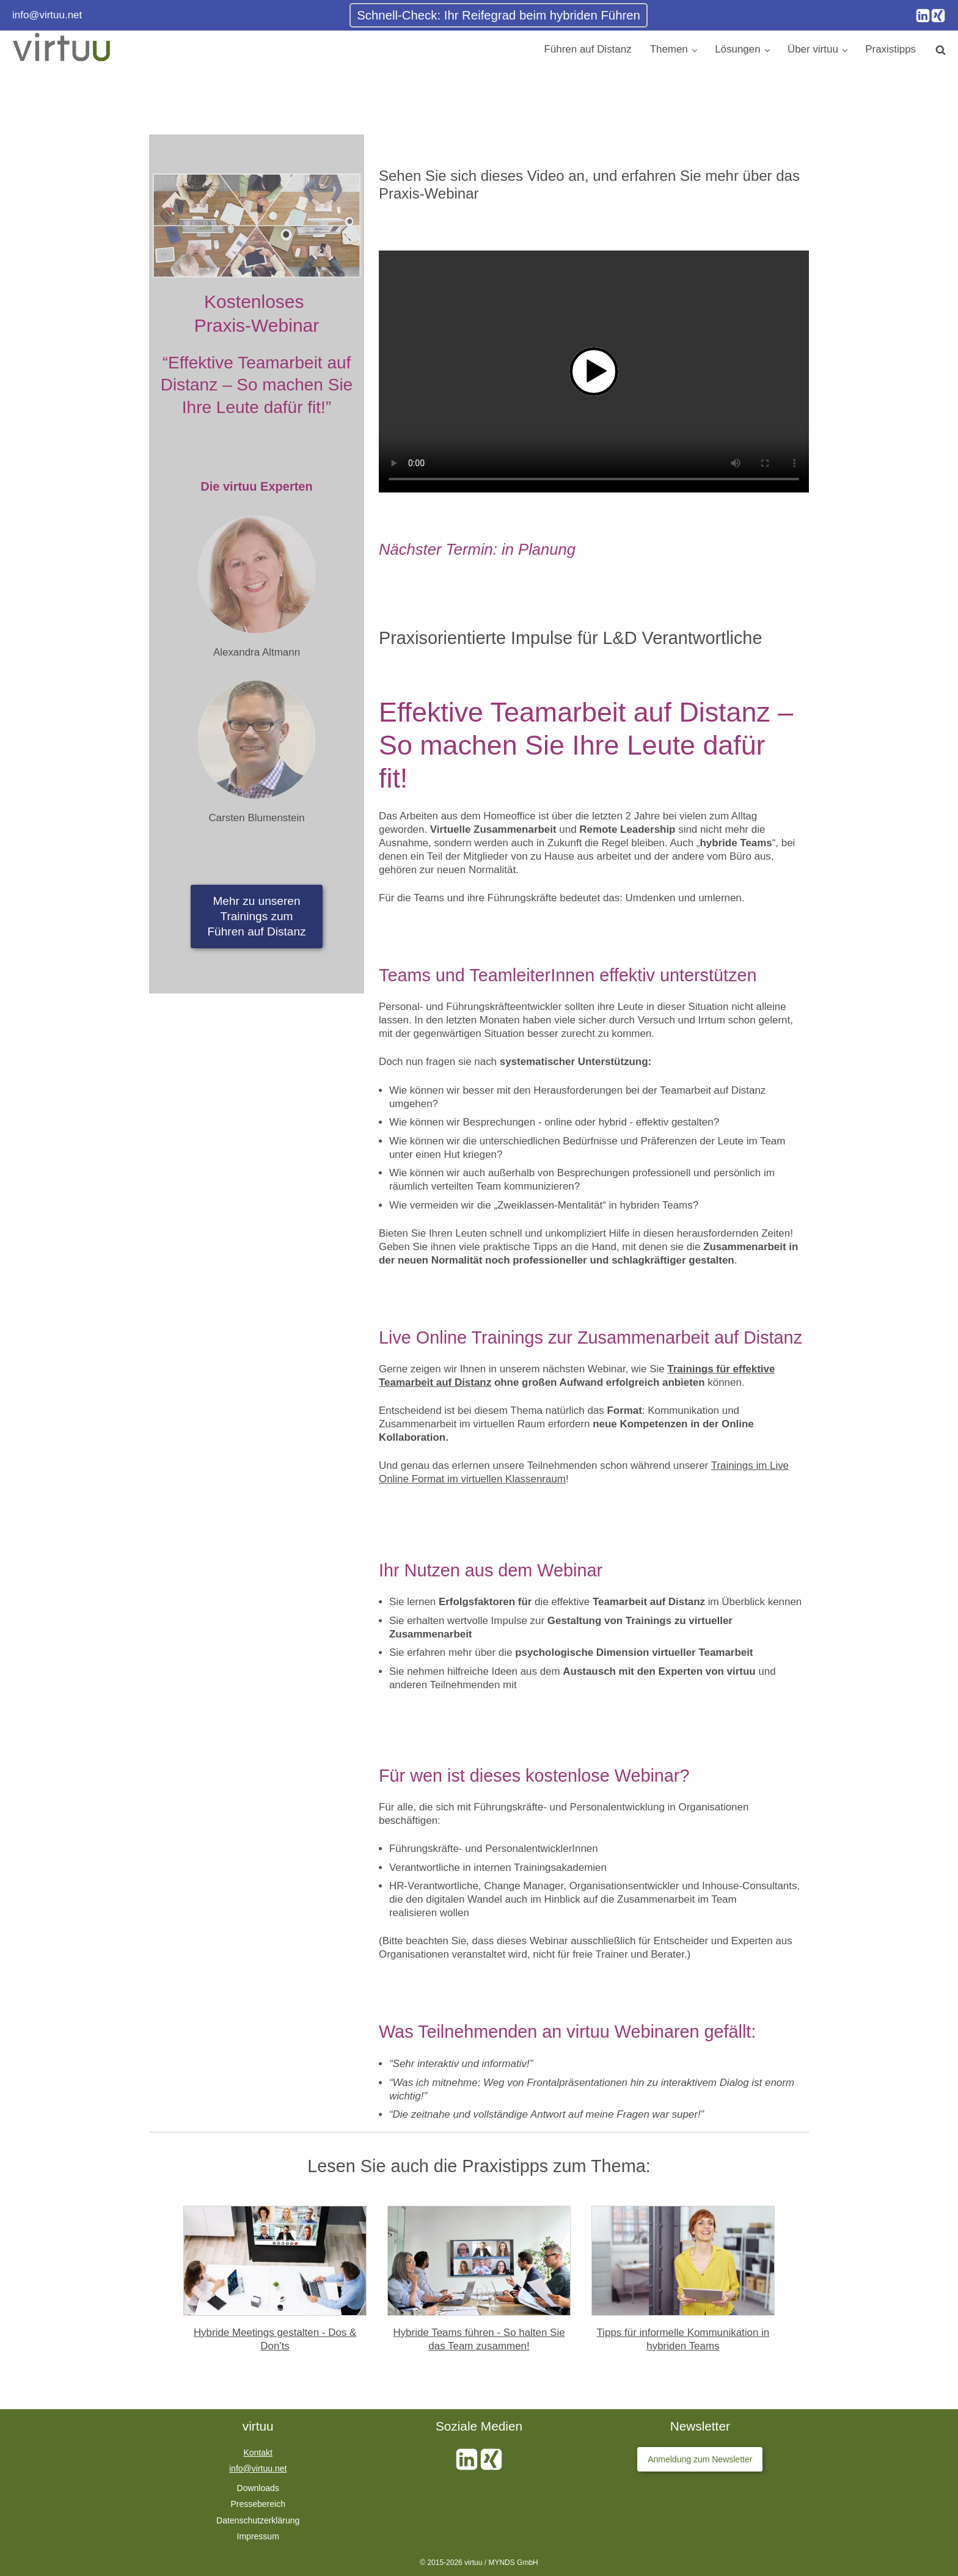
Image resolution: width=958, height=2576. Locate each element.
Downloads (258, 2488)
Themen (669, 49)
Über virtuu (813, 49)
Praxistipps (890, 49)
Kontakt (257, 2452)
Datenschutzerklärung (257, 2520)
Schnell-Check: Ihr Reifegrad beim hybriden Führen (498, 15)
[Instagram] (923, 15)
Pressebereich (257, 2504)
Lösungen (737, 49)
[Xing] (938, 15)
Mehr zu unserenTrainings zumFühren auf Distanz (256, 916)
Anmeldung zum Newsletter (700, 2459)
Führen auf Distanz (588, 49)
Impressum (258, 2536)
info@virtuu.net (47, 15)
